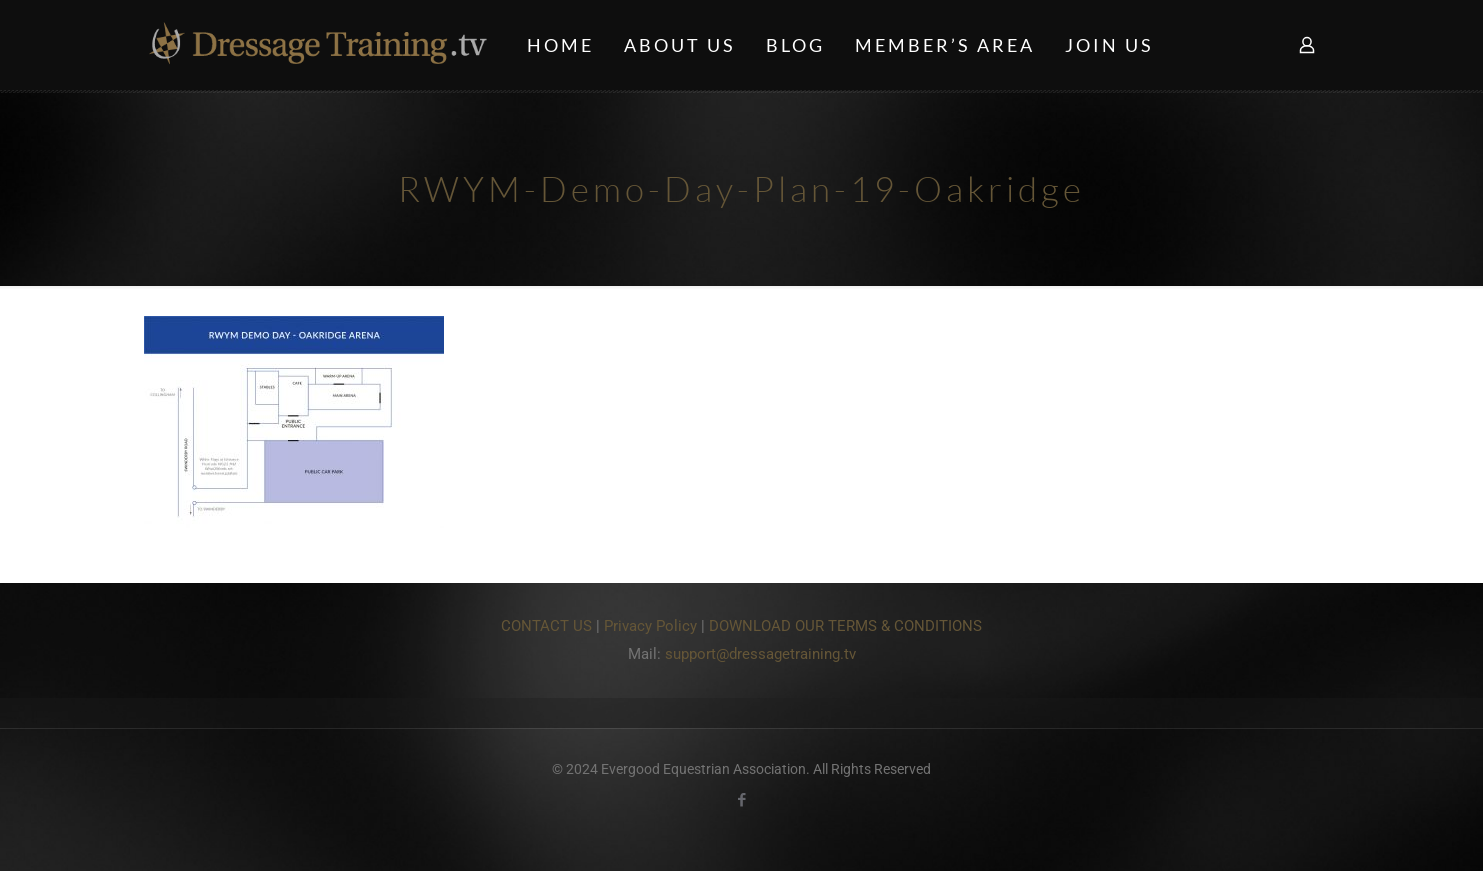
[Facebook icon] (741, 800)
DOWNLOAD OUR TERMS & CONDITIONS (845, 626)
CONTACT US (546, 626)
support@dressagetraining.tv (760, 654)
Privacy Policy (650, 626)
